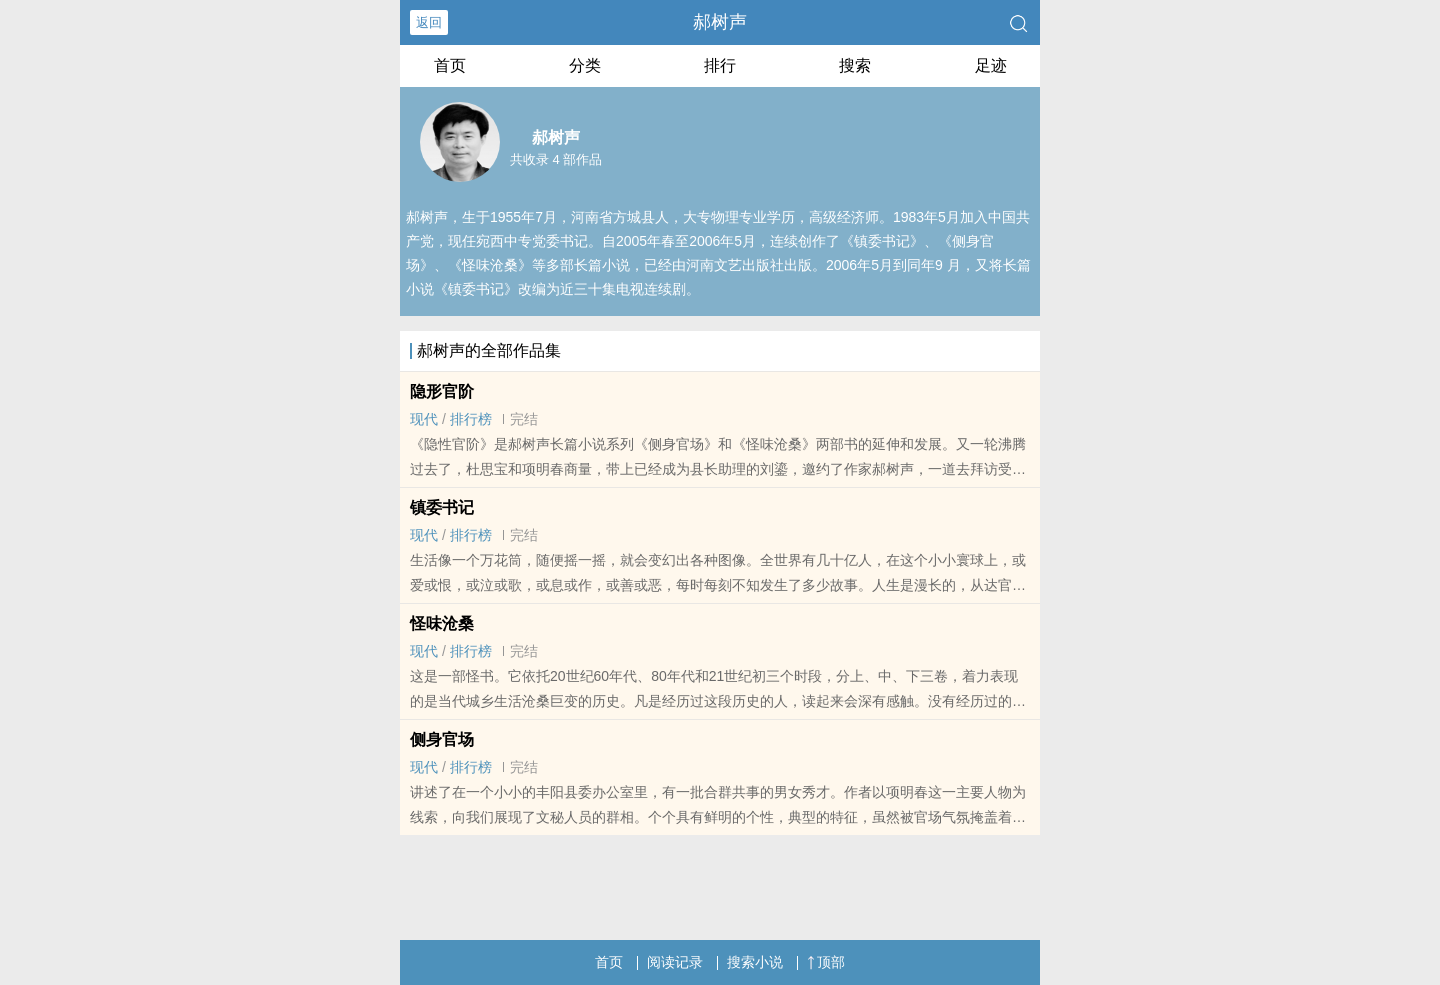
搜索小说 (755, 962)
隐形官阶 (442, 391)
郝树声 (720, 22)
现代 (424, 419)
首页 (450, 65)
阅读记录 (675, 962)
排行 (720, 65)
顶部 (826, 962)
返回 (429, 22)
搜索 (855, 65)
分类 (585, 65)
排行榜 (471, 419)
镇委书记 (442, 507)
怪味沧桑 (442, 623)
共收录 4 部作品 (556, 159)
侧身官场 (442, 739)
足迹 (991, 65)
